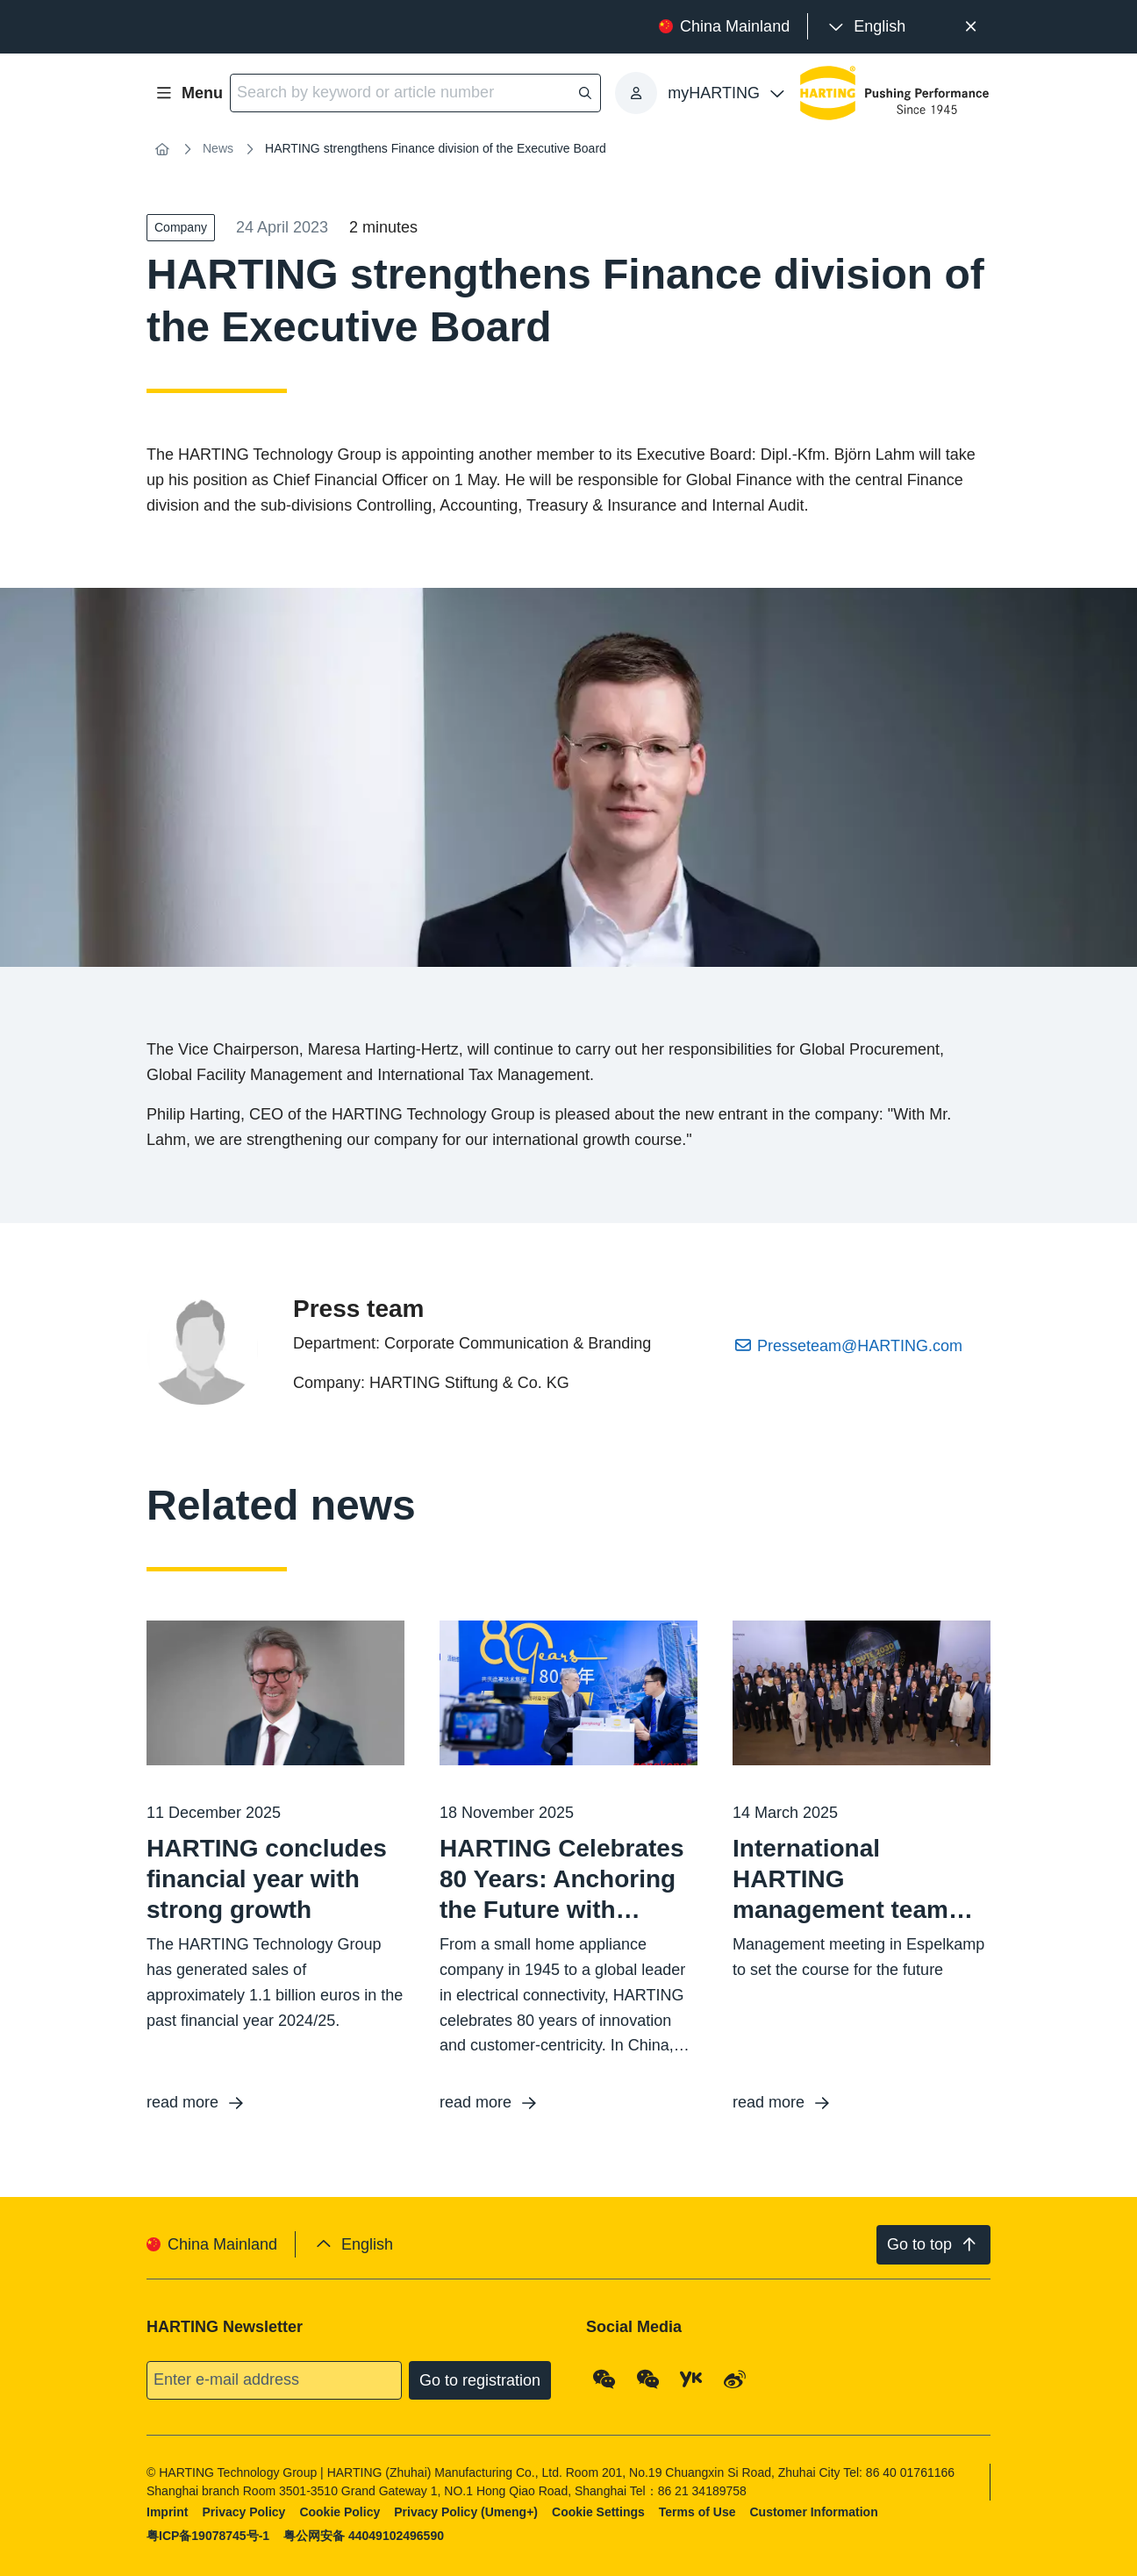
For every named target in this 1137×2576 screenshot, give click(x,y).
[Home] (162, 149)
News (218, 148)
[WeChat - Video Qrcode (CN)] (648, 2378)
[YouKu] (691, 2378)
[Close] (970, 27)
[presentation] (865, 27)
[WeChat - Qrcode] (604, 2378)
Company (180, 227)
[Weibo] (735, 2378)
